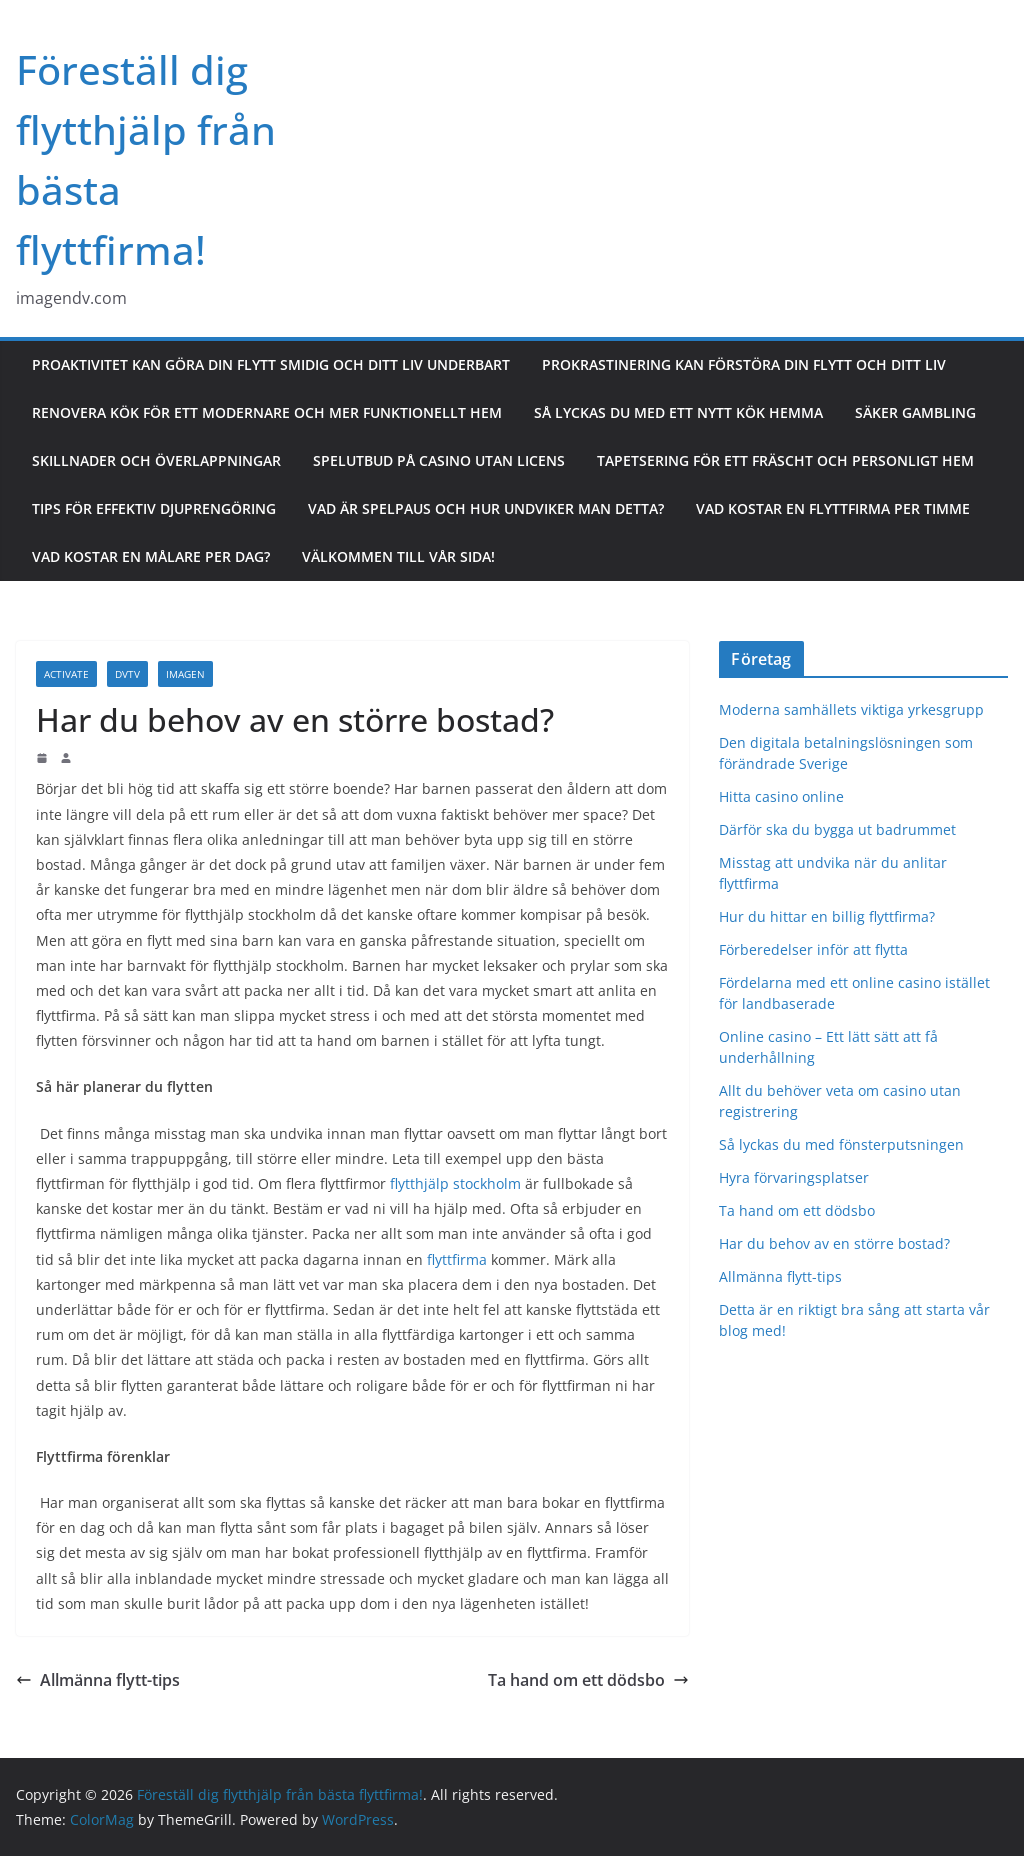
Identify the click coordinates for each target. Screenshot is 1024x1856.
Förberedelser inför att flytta (815, 949)
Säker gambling (915, 412)
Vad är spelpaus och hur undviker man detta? (486, 508)
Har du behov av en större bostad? (834, 1243)
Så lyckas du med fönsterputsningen (841, 1144)
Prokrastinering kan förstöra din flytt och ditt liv (744, 364)
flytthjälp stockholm (455, 1183)
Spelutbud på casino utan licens (439, 460)
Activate (66, 674)
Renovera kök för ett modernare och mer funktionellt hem (267, 412)
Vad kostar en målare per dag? (151, 556)
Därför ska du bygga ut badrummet (837, 829)
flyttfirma (457, 1259)
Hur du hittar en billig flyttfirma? (829, 916)
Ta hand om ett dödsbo (588, 1680)
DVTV (127, 674)
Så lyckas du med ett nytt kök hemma (678, 412)
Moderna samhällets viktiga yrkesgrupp (851, 709)
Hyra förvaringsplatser (794, 1177)
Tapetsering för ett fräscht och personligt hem (785, 460)
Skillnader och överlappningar (156, 460)
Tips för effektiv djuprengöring (154, 508)
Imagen (185, 674)
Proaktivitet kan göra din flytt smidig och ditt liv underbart (271, 364)
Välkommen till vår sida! (398, 556)
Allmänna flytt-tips (98, 1680)
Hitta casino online (781, 796)
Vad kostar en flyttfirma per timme (833, 508)
